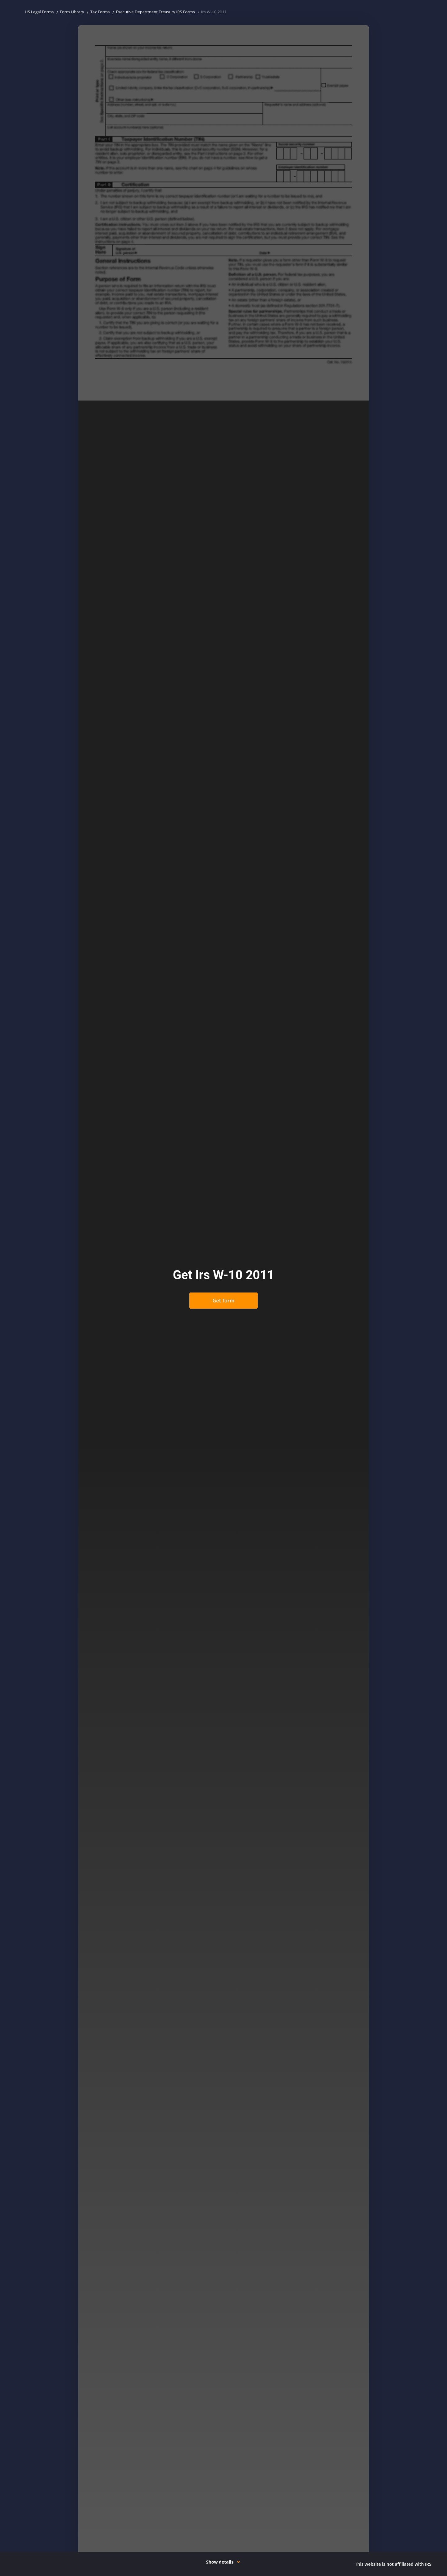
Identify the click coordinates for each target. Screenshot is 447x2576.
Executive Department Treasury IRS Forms (155, 12)
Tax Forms (100, 12)
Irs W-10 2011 (214, 12)
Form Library (72, 12)
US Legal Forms (39, 12)
